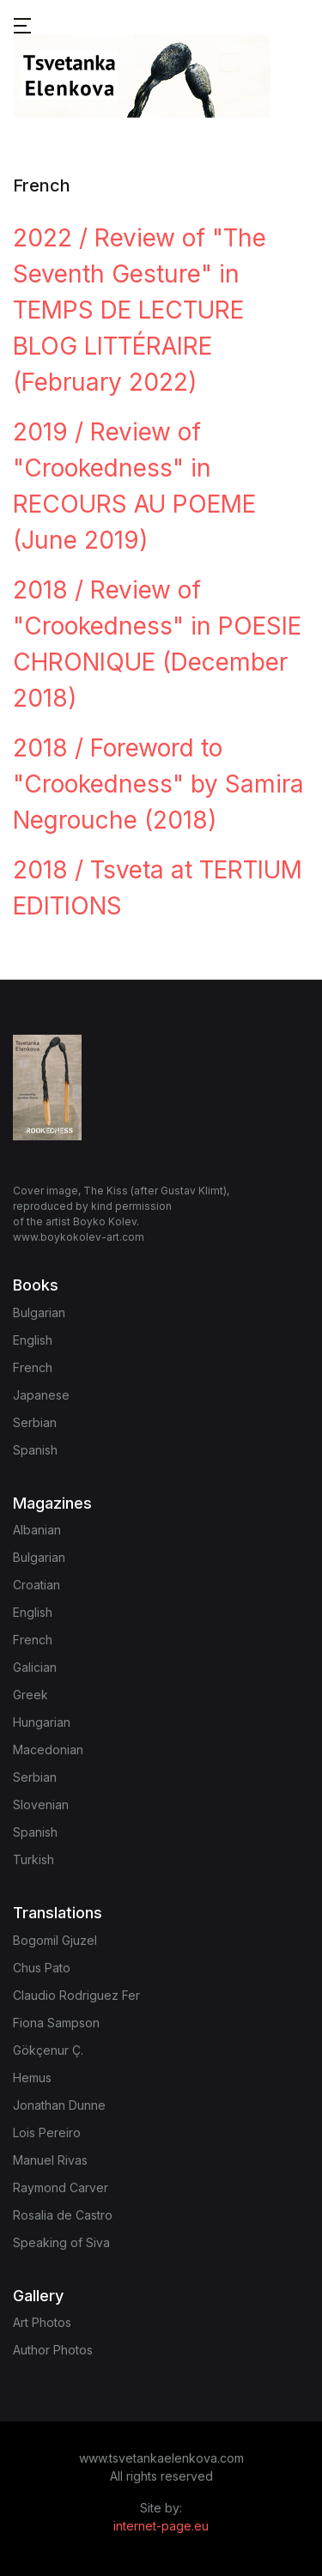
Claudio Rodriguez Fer (76, 1995)
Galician (35, 1667)
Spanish (35, 1450)
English (32, 1340)
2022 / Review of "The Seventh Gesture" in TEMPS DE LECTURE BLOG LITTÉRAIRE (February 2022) (139, 310)
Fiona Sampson (56, 2022)
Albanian (37, 1529)
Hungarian (41, 1722)
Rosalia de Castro (62, 2215)
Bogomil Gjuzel (55, 1940)
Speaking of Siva (61, 2242)
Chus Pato (41, 1967)
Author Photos (53, 2349)
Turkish (33, 1859)
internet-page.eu (161, 2525)
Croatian (36, 1584)
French (32, 1367)
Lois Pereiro (47, 2132)
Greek (30, 1694)
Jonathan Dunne (59, 2105)
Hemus (32, 2077)
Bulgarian (39, 1312)
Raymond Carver (60, 2187)
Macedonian (48, 1749)
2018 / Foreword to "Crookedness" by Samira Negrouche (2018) (158, 784)
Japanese (41, 1395)
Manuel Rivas (50, 2160)
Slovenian (41, 1804)
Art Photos (42, 2322)
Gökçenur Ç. (48, 2050)
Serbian (35, 1422)
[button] (22, 24)
